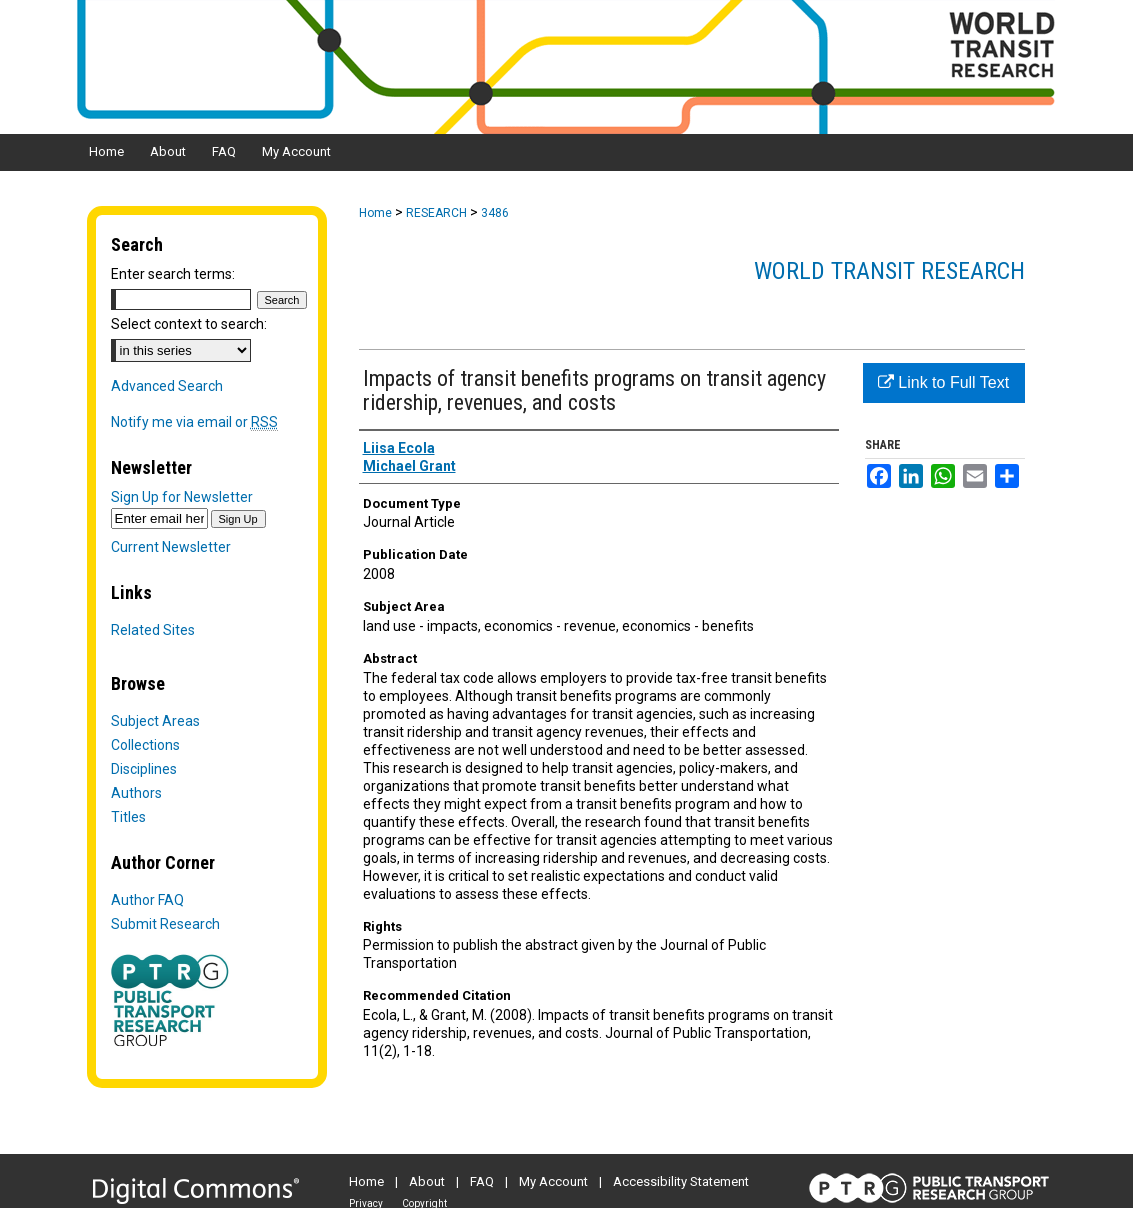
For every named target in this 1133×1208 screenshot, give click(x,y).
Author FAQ (147, 900)
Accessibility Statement (681, 1181)
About (427, 1181)
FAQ (482, 1181)
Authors (136, 793)
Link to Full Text (943, 382)
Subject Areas (155, 721)
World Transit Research (889, 271)
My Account (553, 1181)
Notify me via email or (194, 422)
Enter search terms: (173, 274)
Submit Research (165, 924)
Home (375, 213)
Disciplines (144, 769)
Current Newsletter (171, 547)
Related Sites (153, 630)
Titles (128, 817)
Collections (145, 745)
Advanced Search (167, 386)
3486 (495, 213)
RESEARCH (436, 213)
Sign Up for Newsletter (182, 497)
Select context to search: (189, 324)
